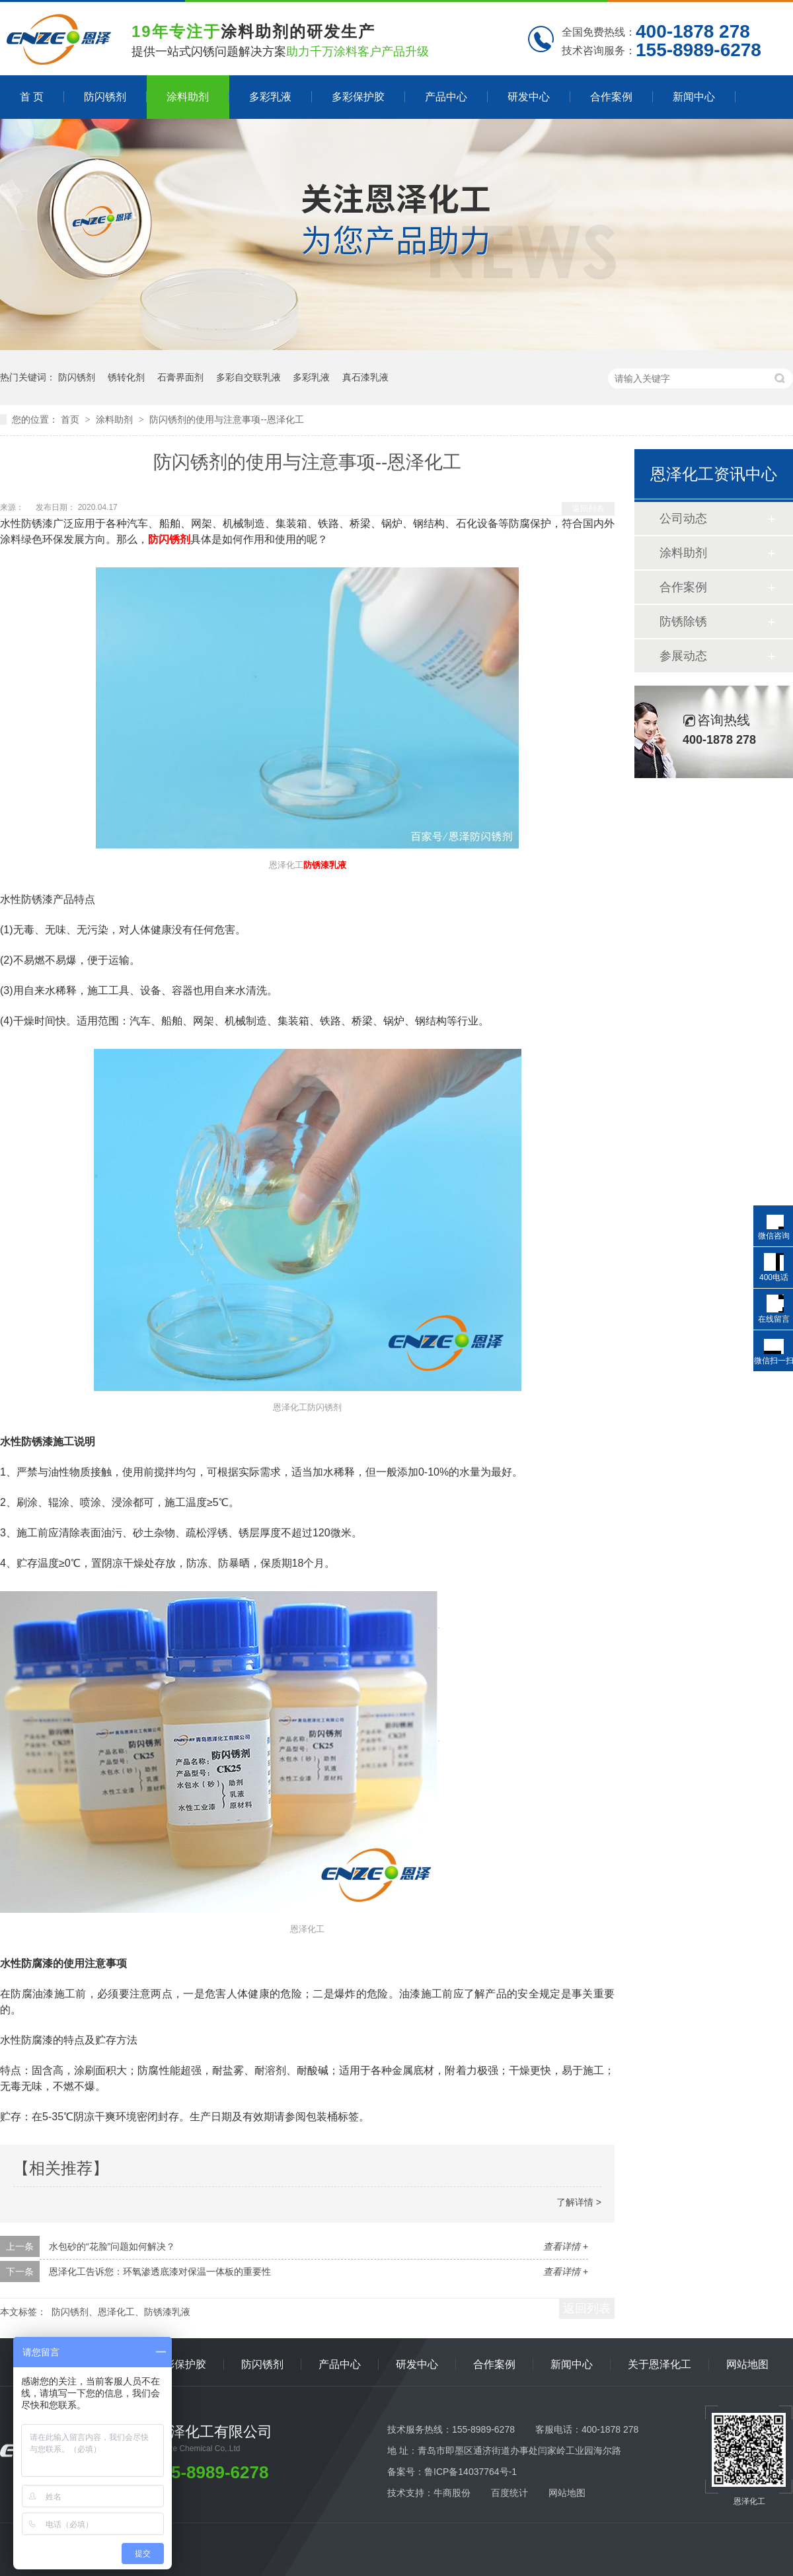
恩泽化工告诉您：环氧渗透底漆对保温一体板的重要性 (160, 2271)
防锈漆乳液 (324, 865)
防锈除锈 (683, 621)
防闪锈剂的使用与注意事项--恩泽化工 (226, 419)
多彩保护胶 (358, 96)
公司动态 (683, 518)
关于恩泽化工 (659, 2364)
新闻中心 (694, 96)
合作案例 (611, 96)
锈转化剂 (126, 377)
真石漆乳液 (365, 377)
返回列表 (588, 508)
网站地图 (747, 2364)
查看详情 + (565, 2246)
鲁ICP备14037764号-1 (470, 2471)
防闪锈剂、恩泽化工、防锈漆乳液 (121, 2312)
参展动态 (683, 655)
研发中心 (529, 96)
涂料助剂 (188, 96)
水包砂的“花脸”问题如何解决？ (112, 2246)
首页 (71, 419)
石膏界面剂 (180, 377)
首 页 (32, 96)
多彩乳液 (270, 96)
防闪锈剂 (105, 96)
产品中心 (446, 96)
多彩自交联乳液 (248, 377)
